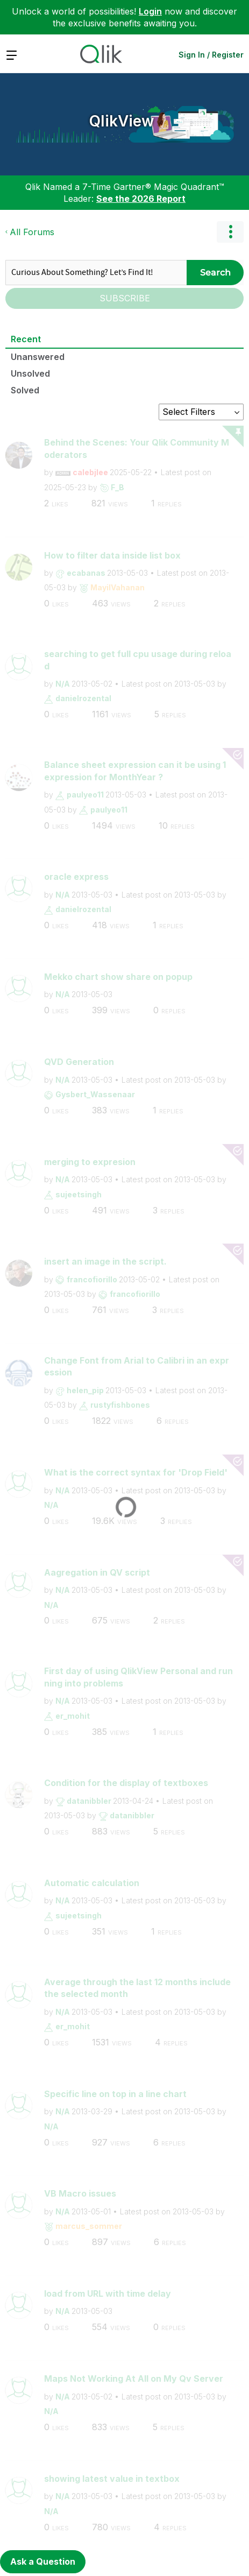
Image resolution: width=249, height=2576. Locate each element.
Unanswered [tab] (38, 356)
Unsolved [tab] (30, 373)
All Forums (32, 232)
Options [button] (230, 232)
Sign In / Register (211, 54)
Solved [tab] (25, 390)
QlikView (121, 121)
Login (150, 11)
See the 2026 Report (141, 198)
